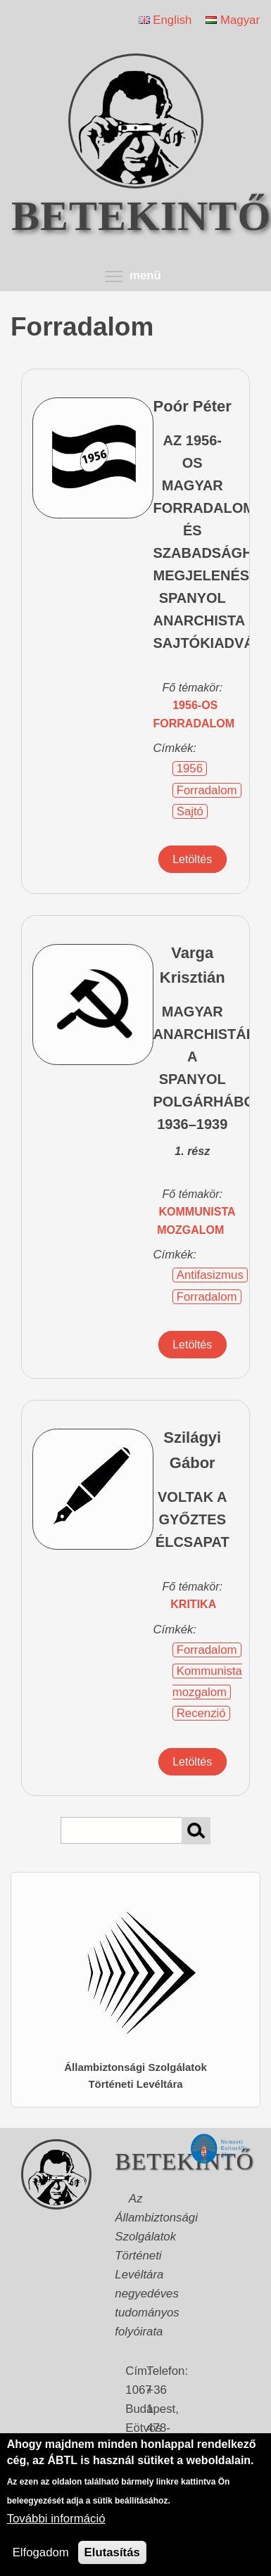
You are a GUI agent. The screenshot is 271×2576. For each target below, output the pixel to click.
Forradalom (207, 790)
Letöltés (192, 859)
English (165, 20)
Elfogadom (41, 2552)
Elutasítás (112, 2552)
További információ (56, 2518)
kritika (193, 1604)
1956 (190, 768)
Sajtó (190, 811)
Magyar (233, 20)
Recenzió (201, 1713)
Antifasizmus (210, 1275)
